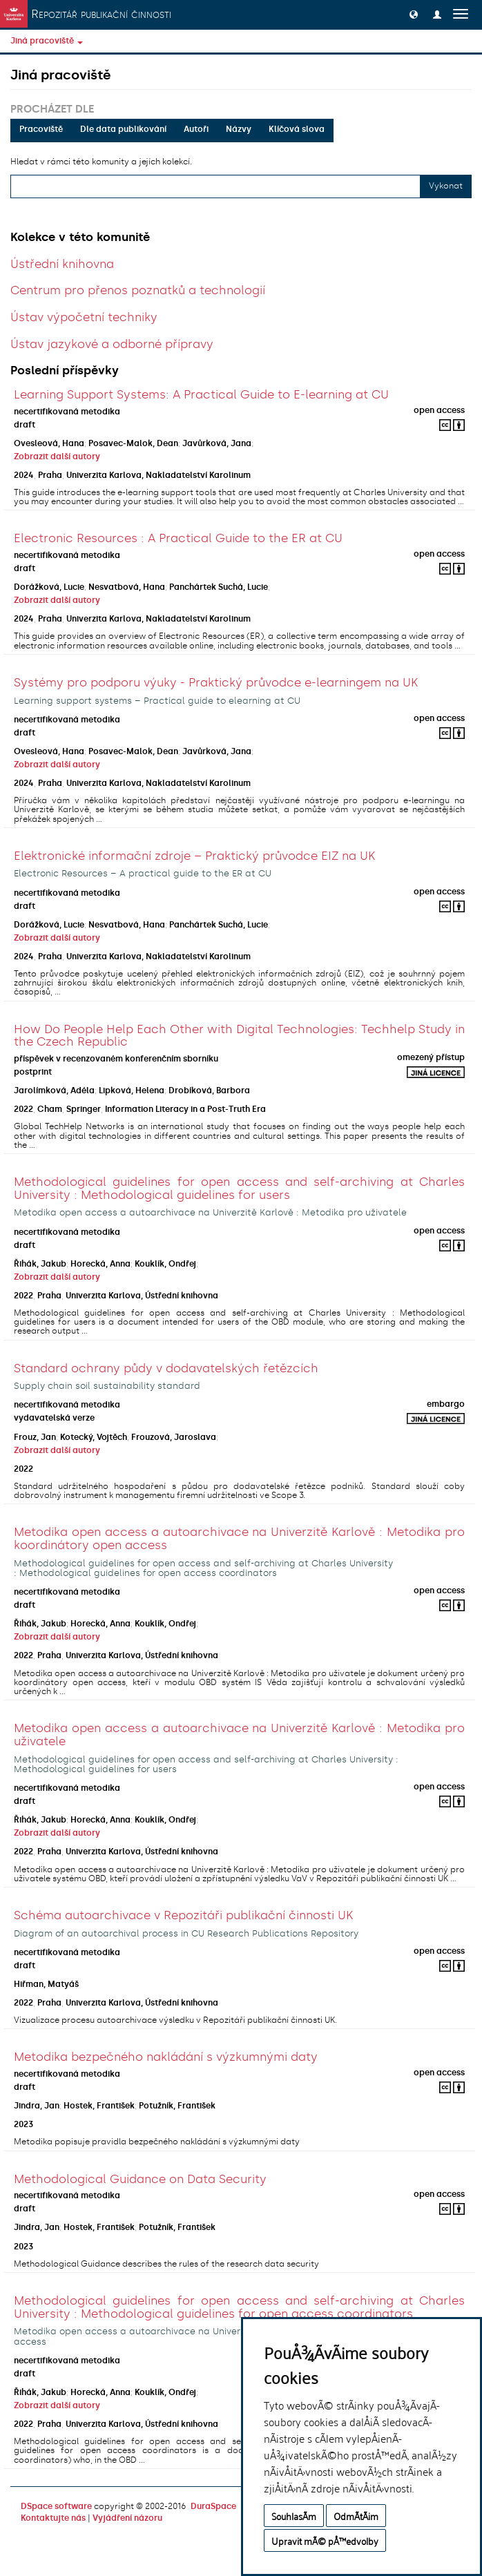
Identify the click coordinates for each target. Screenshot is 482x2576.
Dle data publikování (123, 129)
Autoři (196, 129)
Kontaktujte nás (53, 2518)
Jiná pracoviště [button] (46, 41)
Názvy (238, 129)
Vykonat (446, 186)
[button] (414, 14)
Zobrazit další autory (57, 456)
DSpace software (56, 2506)
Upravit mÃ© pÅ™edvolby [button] (324, 2540)
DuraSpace (213, 2506)
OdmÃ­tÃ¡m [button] (356, 2515)
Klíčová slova (297, 129)
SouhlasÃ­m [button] (293, 2515)
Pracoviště (41, 129)
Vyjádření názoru (127, 2518)
